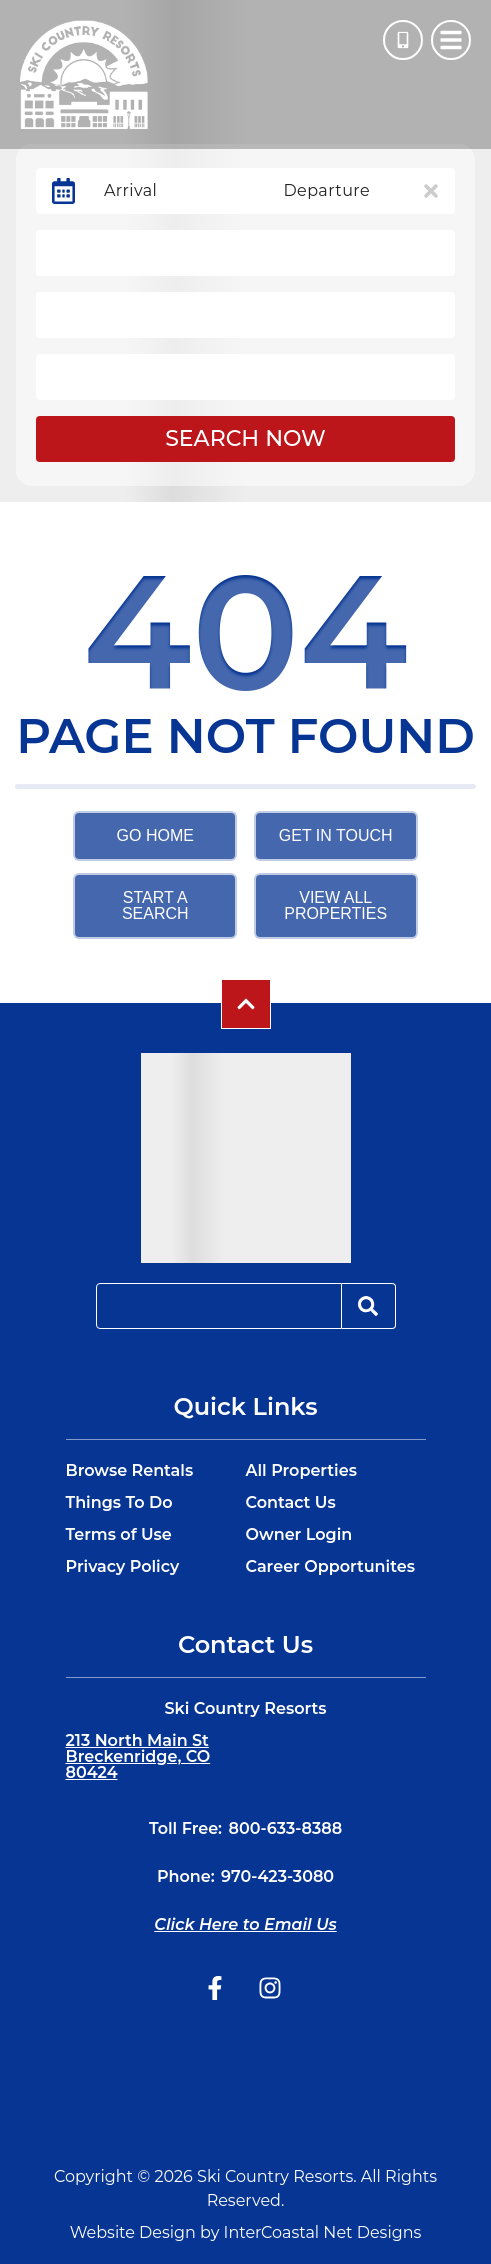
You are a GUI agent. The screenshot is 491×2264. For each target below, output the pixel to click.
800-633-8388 (285, 1828)
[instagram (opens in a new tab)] (270, 1988)
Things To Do (119, 1503)
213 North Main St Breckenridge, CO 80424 (138, 1757)
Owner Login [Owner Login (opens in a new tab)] (299, 1535)
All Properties (301, 1471)
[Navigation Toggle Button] (451, 40)
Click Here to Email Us (245, 1924)
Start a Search (155, 905)
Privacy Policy (123, 1567)
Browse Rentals (130, 1471)
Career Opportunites (330, 1567)
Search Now (245, 438)
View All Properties (335, 905)
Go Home (155, 835)
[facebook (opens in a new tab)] (218, 1988)
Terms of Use (119, 1535)
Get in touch (336, 835)
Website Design (133, 2232)
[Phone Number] (403, 40)
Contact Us (291, 1503)
